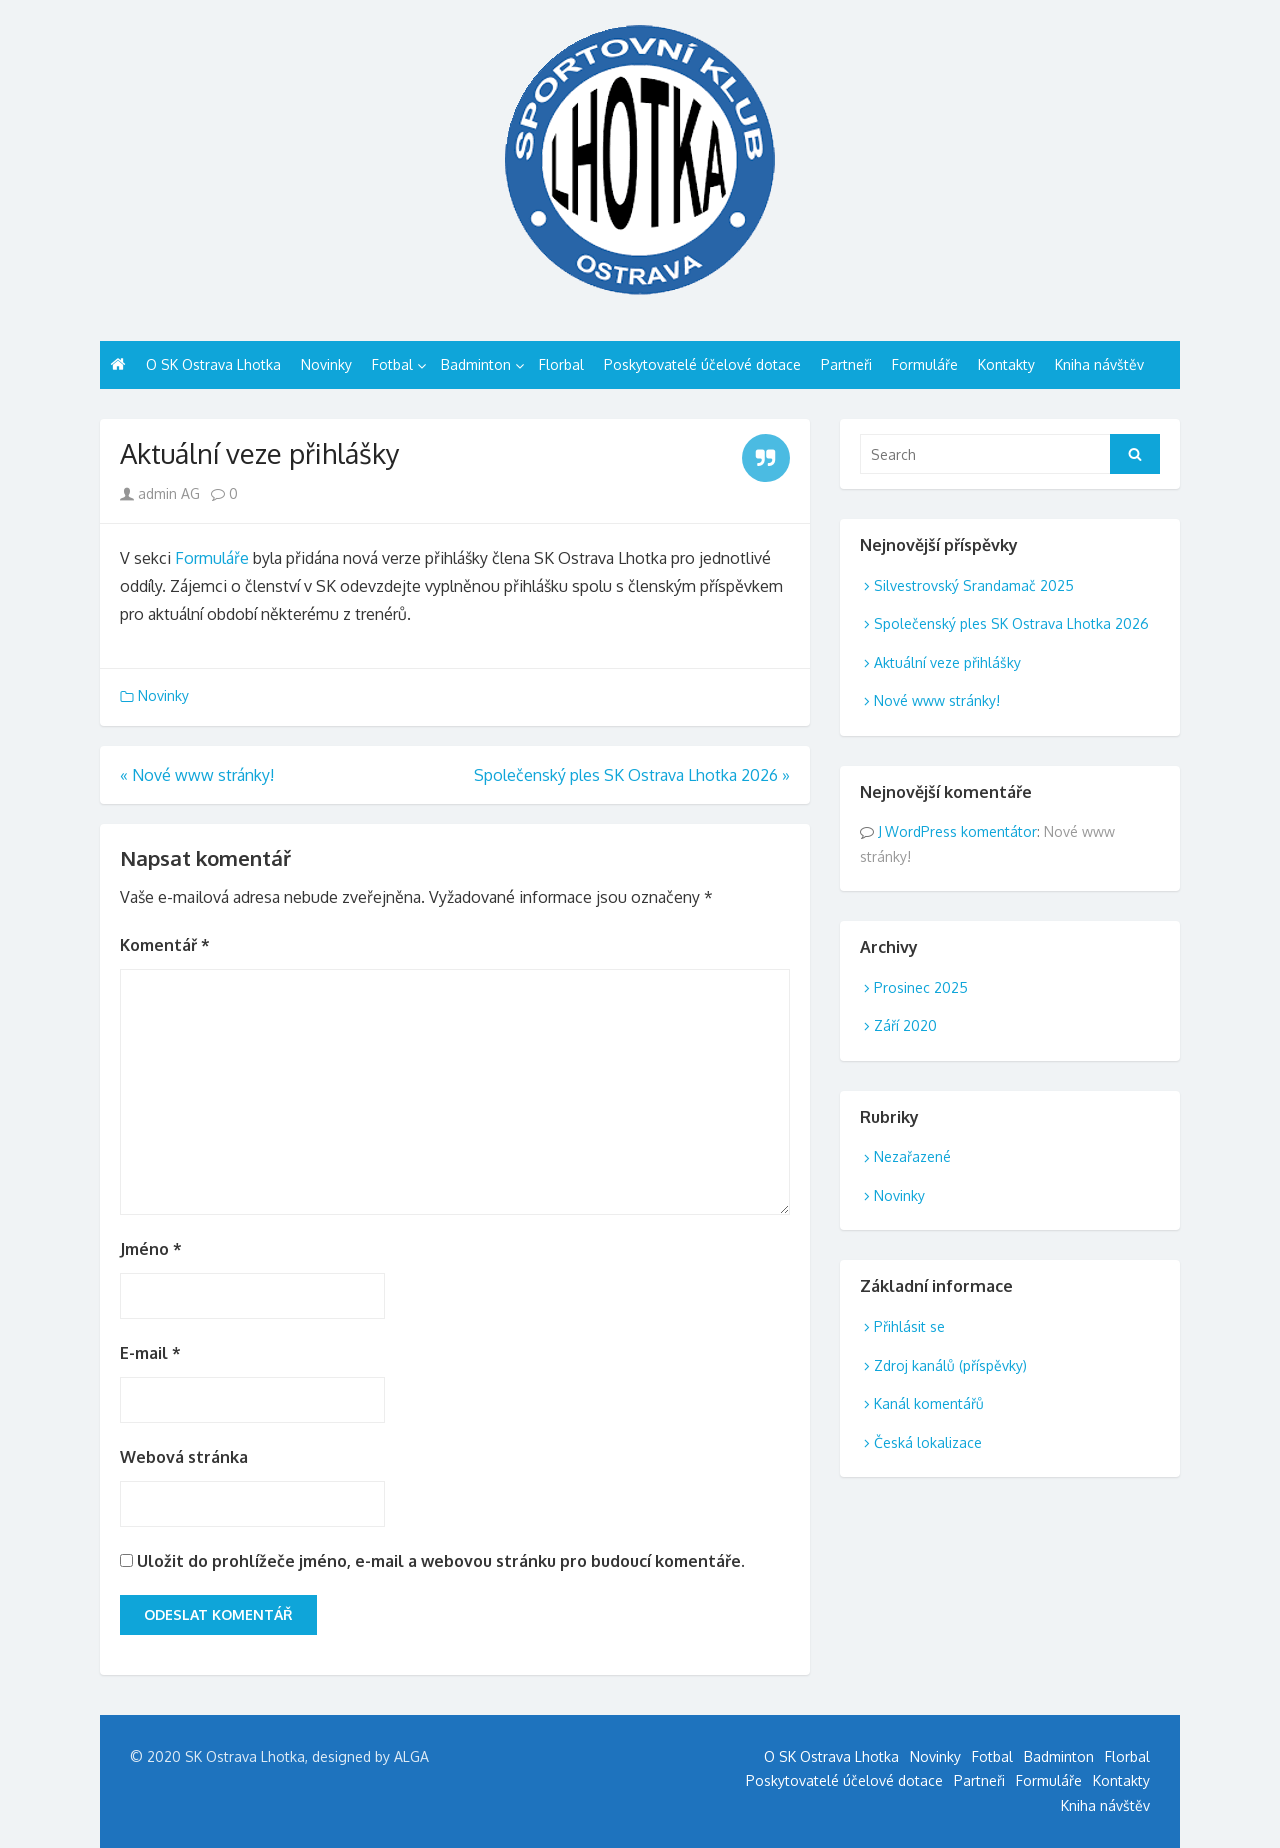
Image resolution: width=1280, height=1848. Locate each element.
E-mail (150, 1353)
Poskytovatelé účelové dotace (702, 364)
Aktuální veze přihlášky (947, 662)
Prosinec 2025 (921, 987)
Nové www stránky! (937, 700)
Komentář (165, 945)
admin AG (160, 493)
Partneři (846, 364)
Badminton (476, 364)
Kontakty (1006, 364)
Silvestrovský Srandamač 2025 (974, 585)
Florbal (561, 364)
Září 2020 (905, 1025)
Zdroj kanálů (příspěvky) (950, 1365)
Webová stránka (184, 1457)
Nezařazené (912, 1156)
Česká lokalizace (928, 1442)
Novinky (326, 364)
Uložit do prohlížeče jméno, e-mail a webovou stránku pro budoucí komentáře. (441, 1561)
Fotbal (392, 364)
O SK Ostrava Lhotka (213, 364)
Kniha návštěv (1099, 364)
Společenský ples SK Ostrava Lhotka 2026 (1011, 623)
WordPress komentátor (961, 831)
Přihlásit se (909, 1326)
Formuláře (925, 364)
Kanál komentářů (929, 1403)
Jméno (151, 1249)
